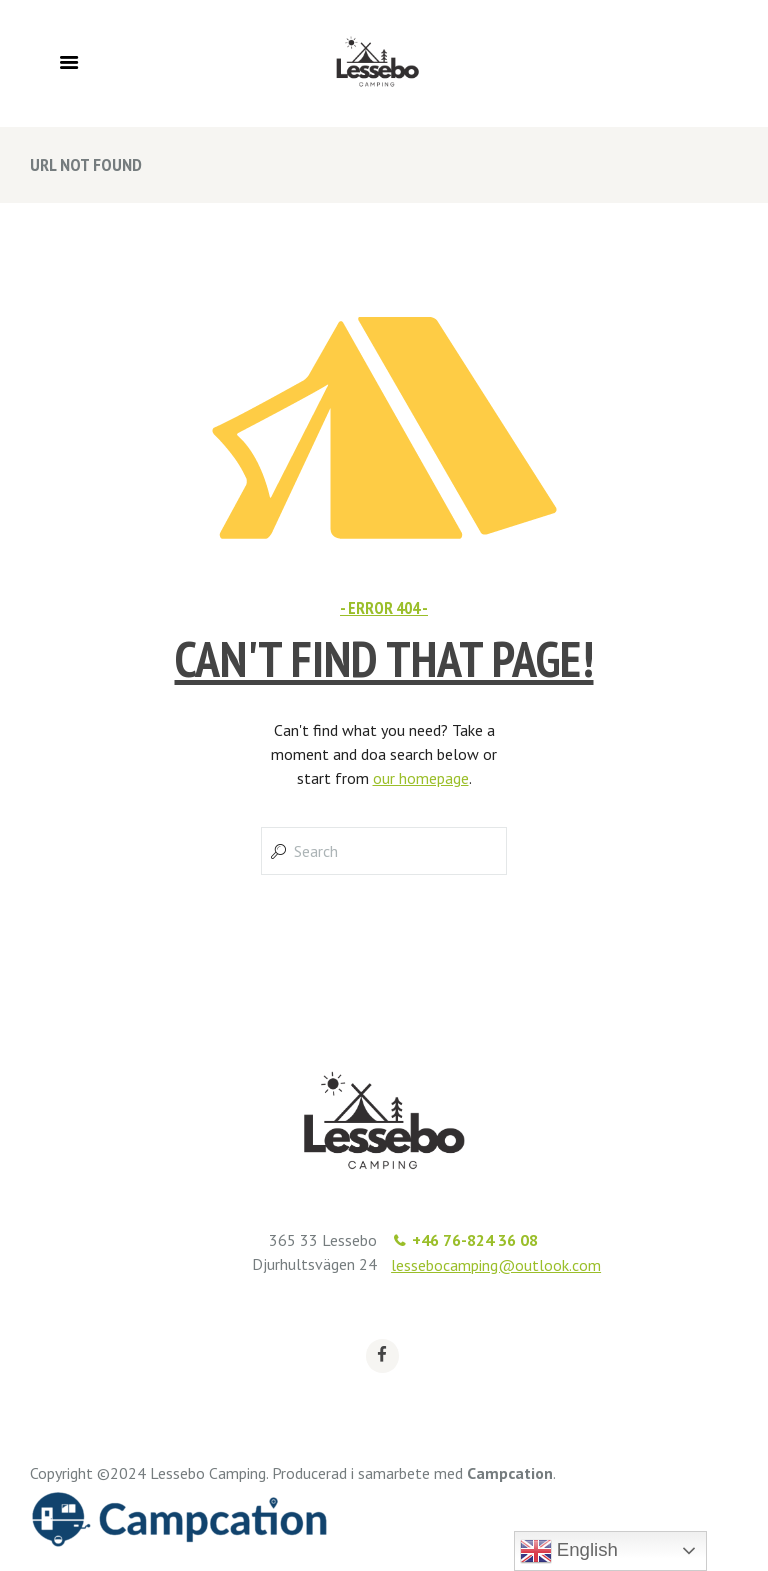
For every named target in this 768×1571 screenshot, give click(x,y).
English (569, 1551)
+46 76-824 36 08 (475, 1240)
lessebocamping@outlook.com (496, 1265)
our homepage (421, 778)
